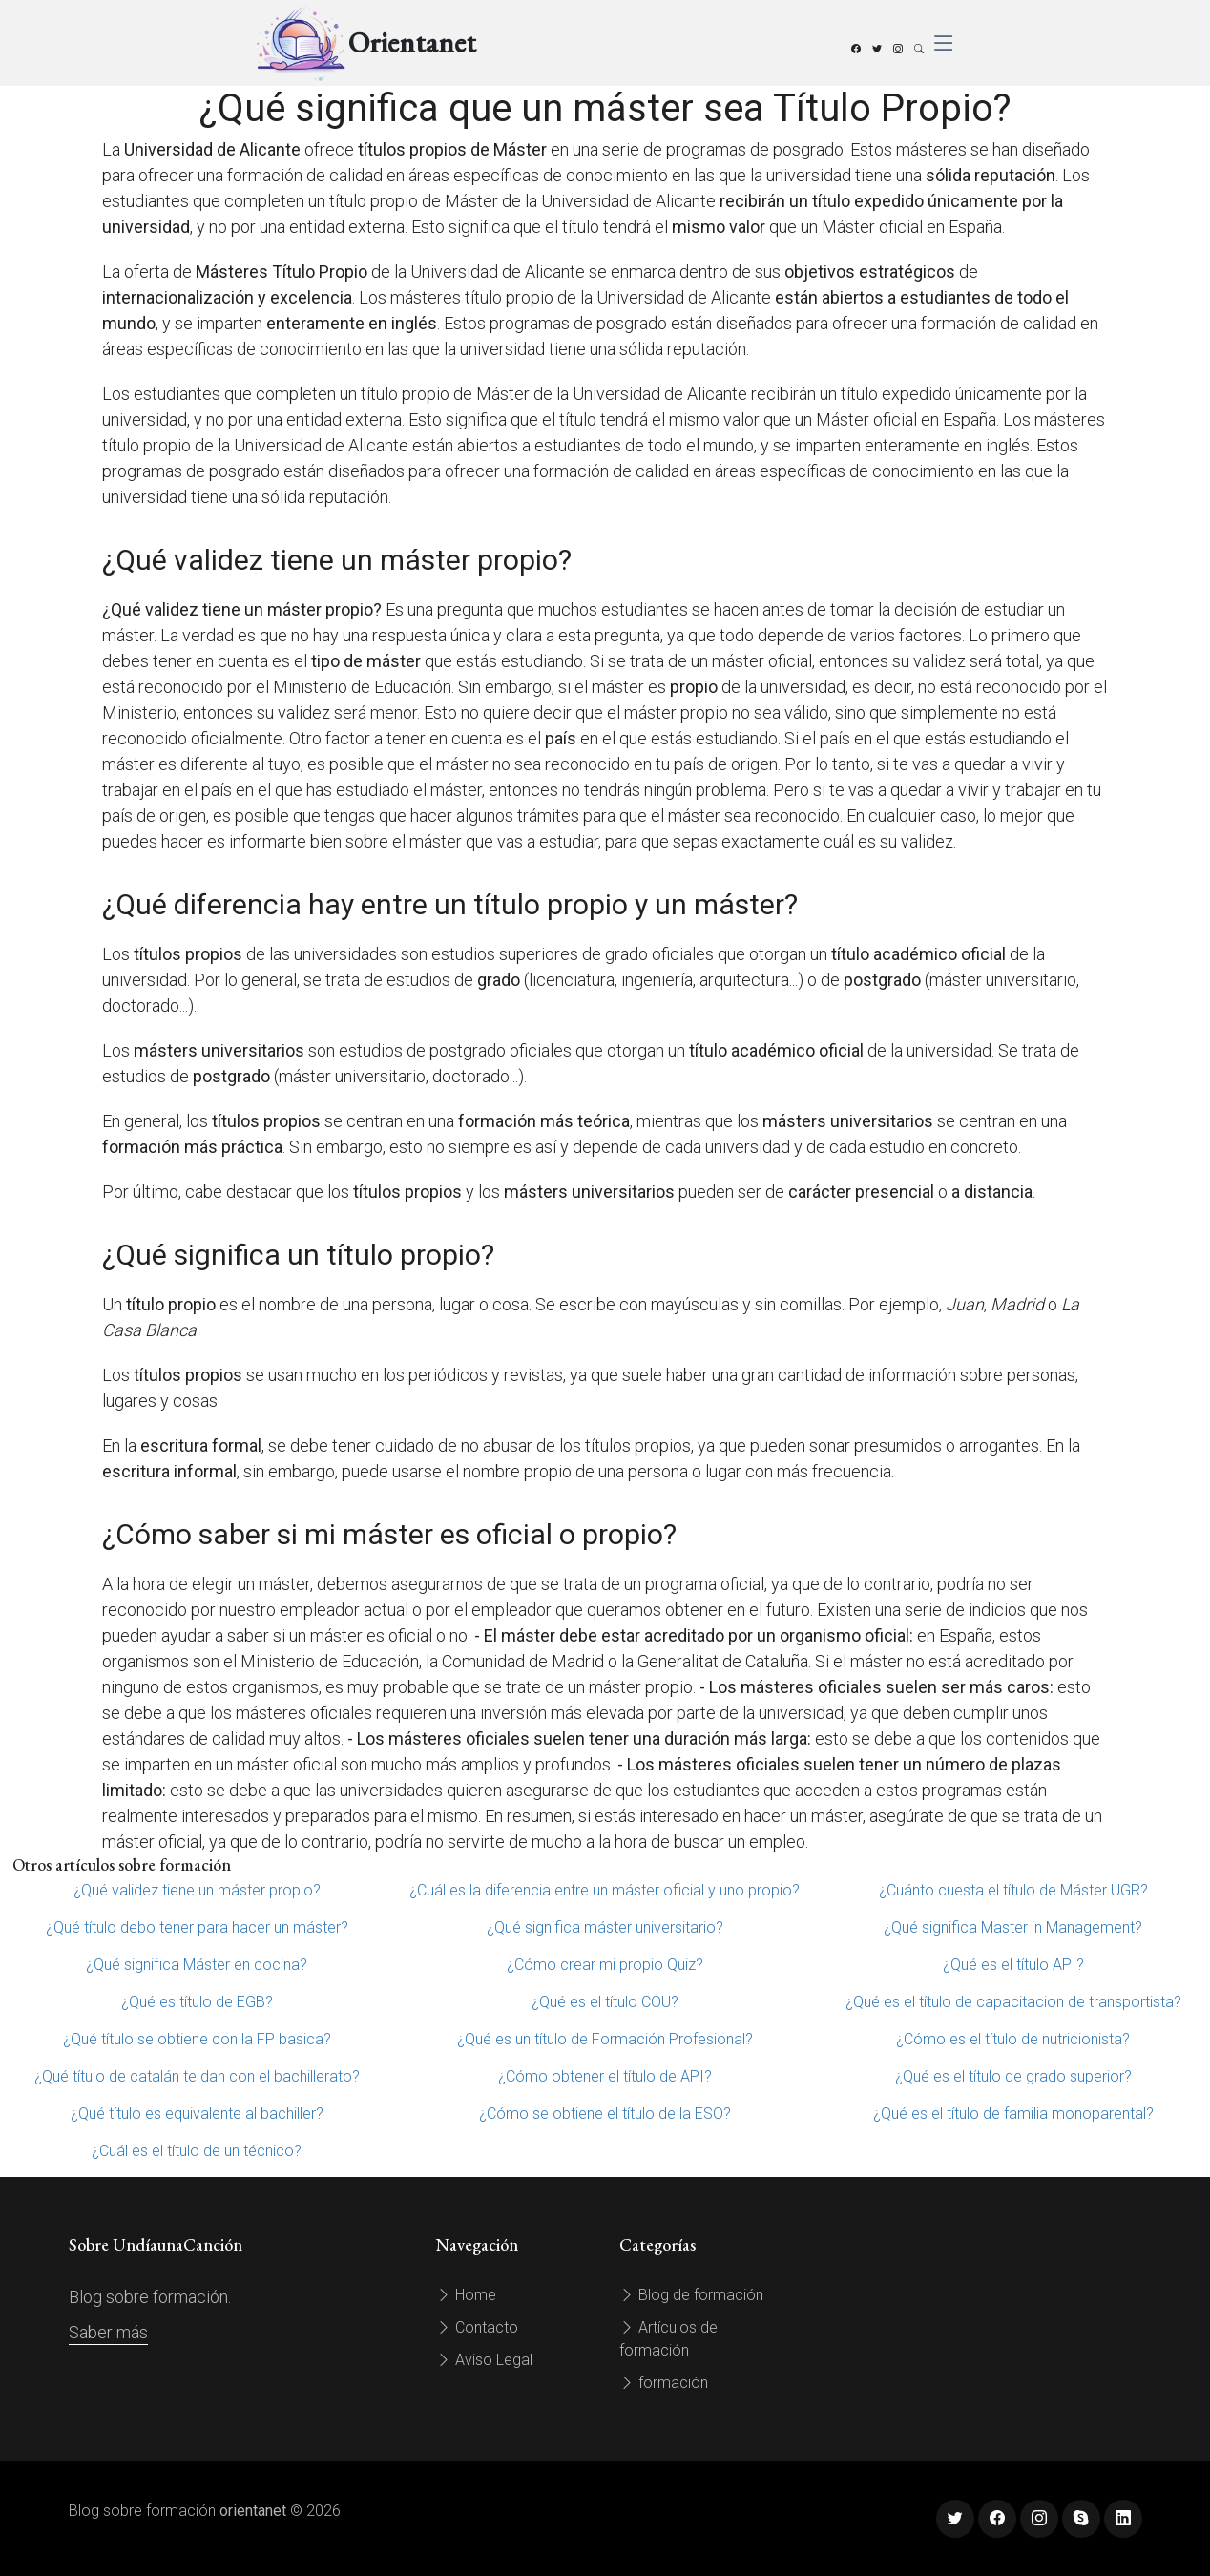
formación (663, 2383)
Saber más (108, 2332)
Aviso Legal (484, 2360)
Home (466, 2295)
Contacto (477, 2327)
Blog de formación (691, 2295)
